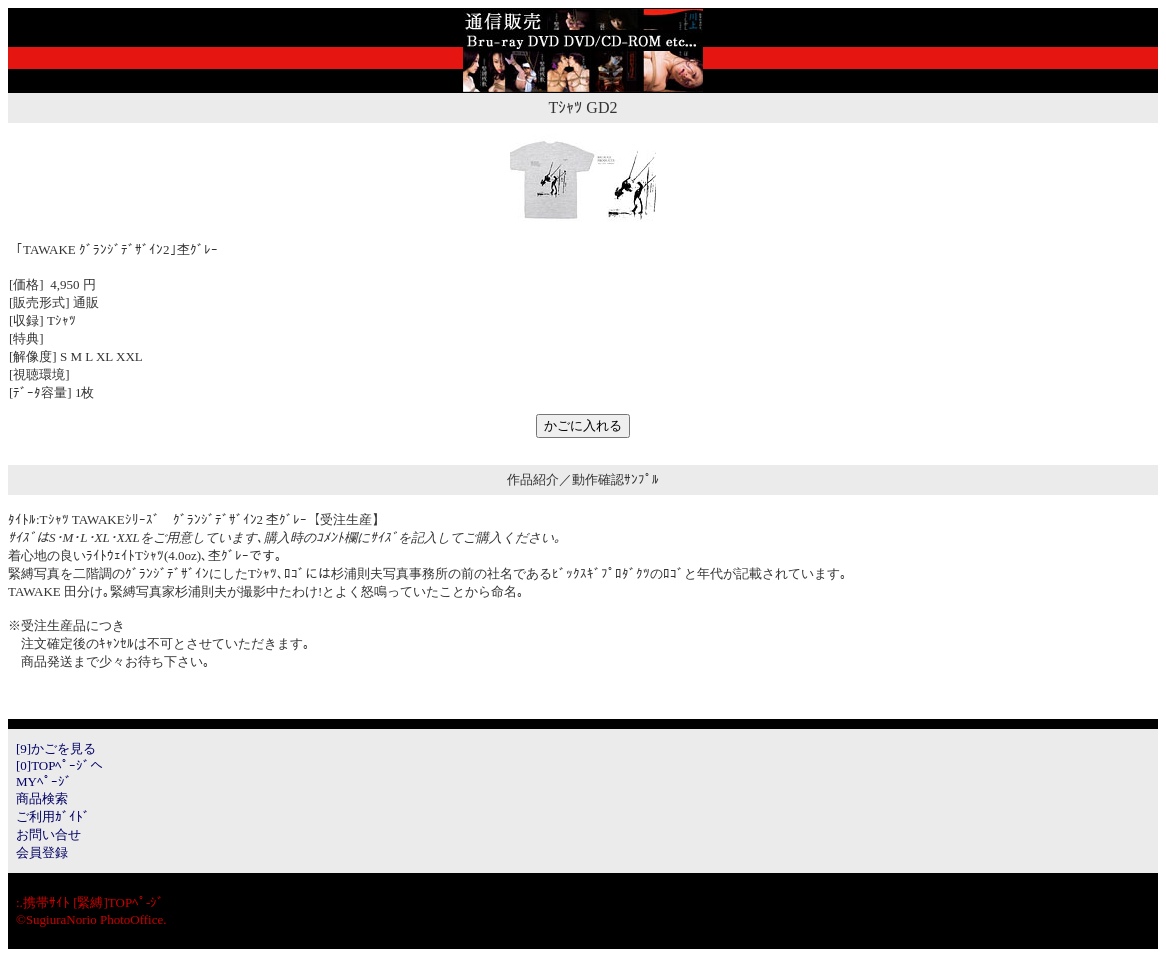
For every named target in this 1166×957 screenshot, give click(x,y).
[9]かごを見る (56, 748)
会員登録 (42, 852)
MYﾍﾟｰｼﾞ (44, 781)
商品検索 (42, 798)
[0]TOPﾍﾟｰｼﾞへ (59, 765)
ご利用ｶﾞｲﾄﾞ (53, 816)
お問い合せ (48, 834)
